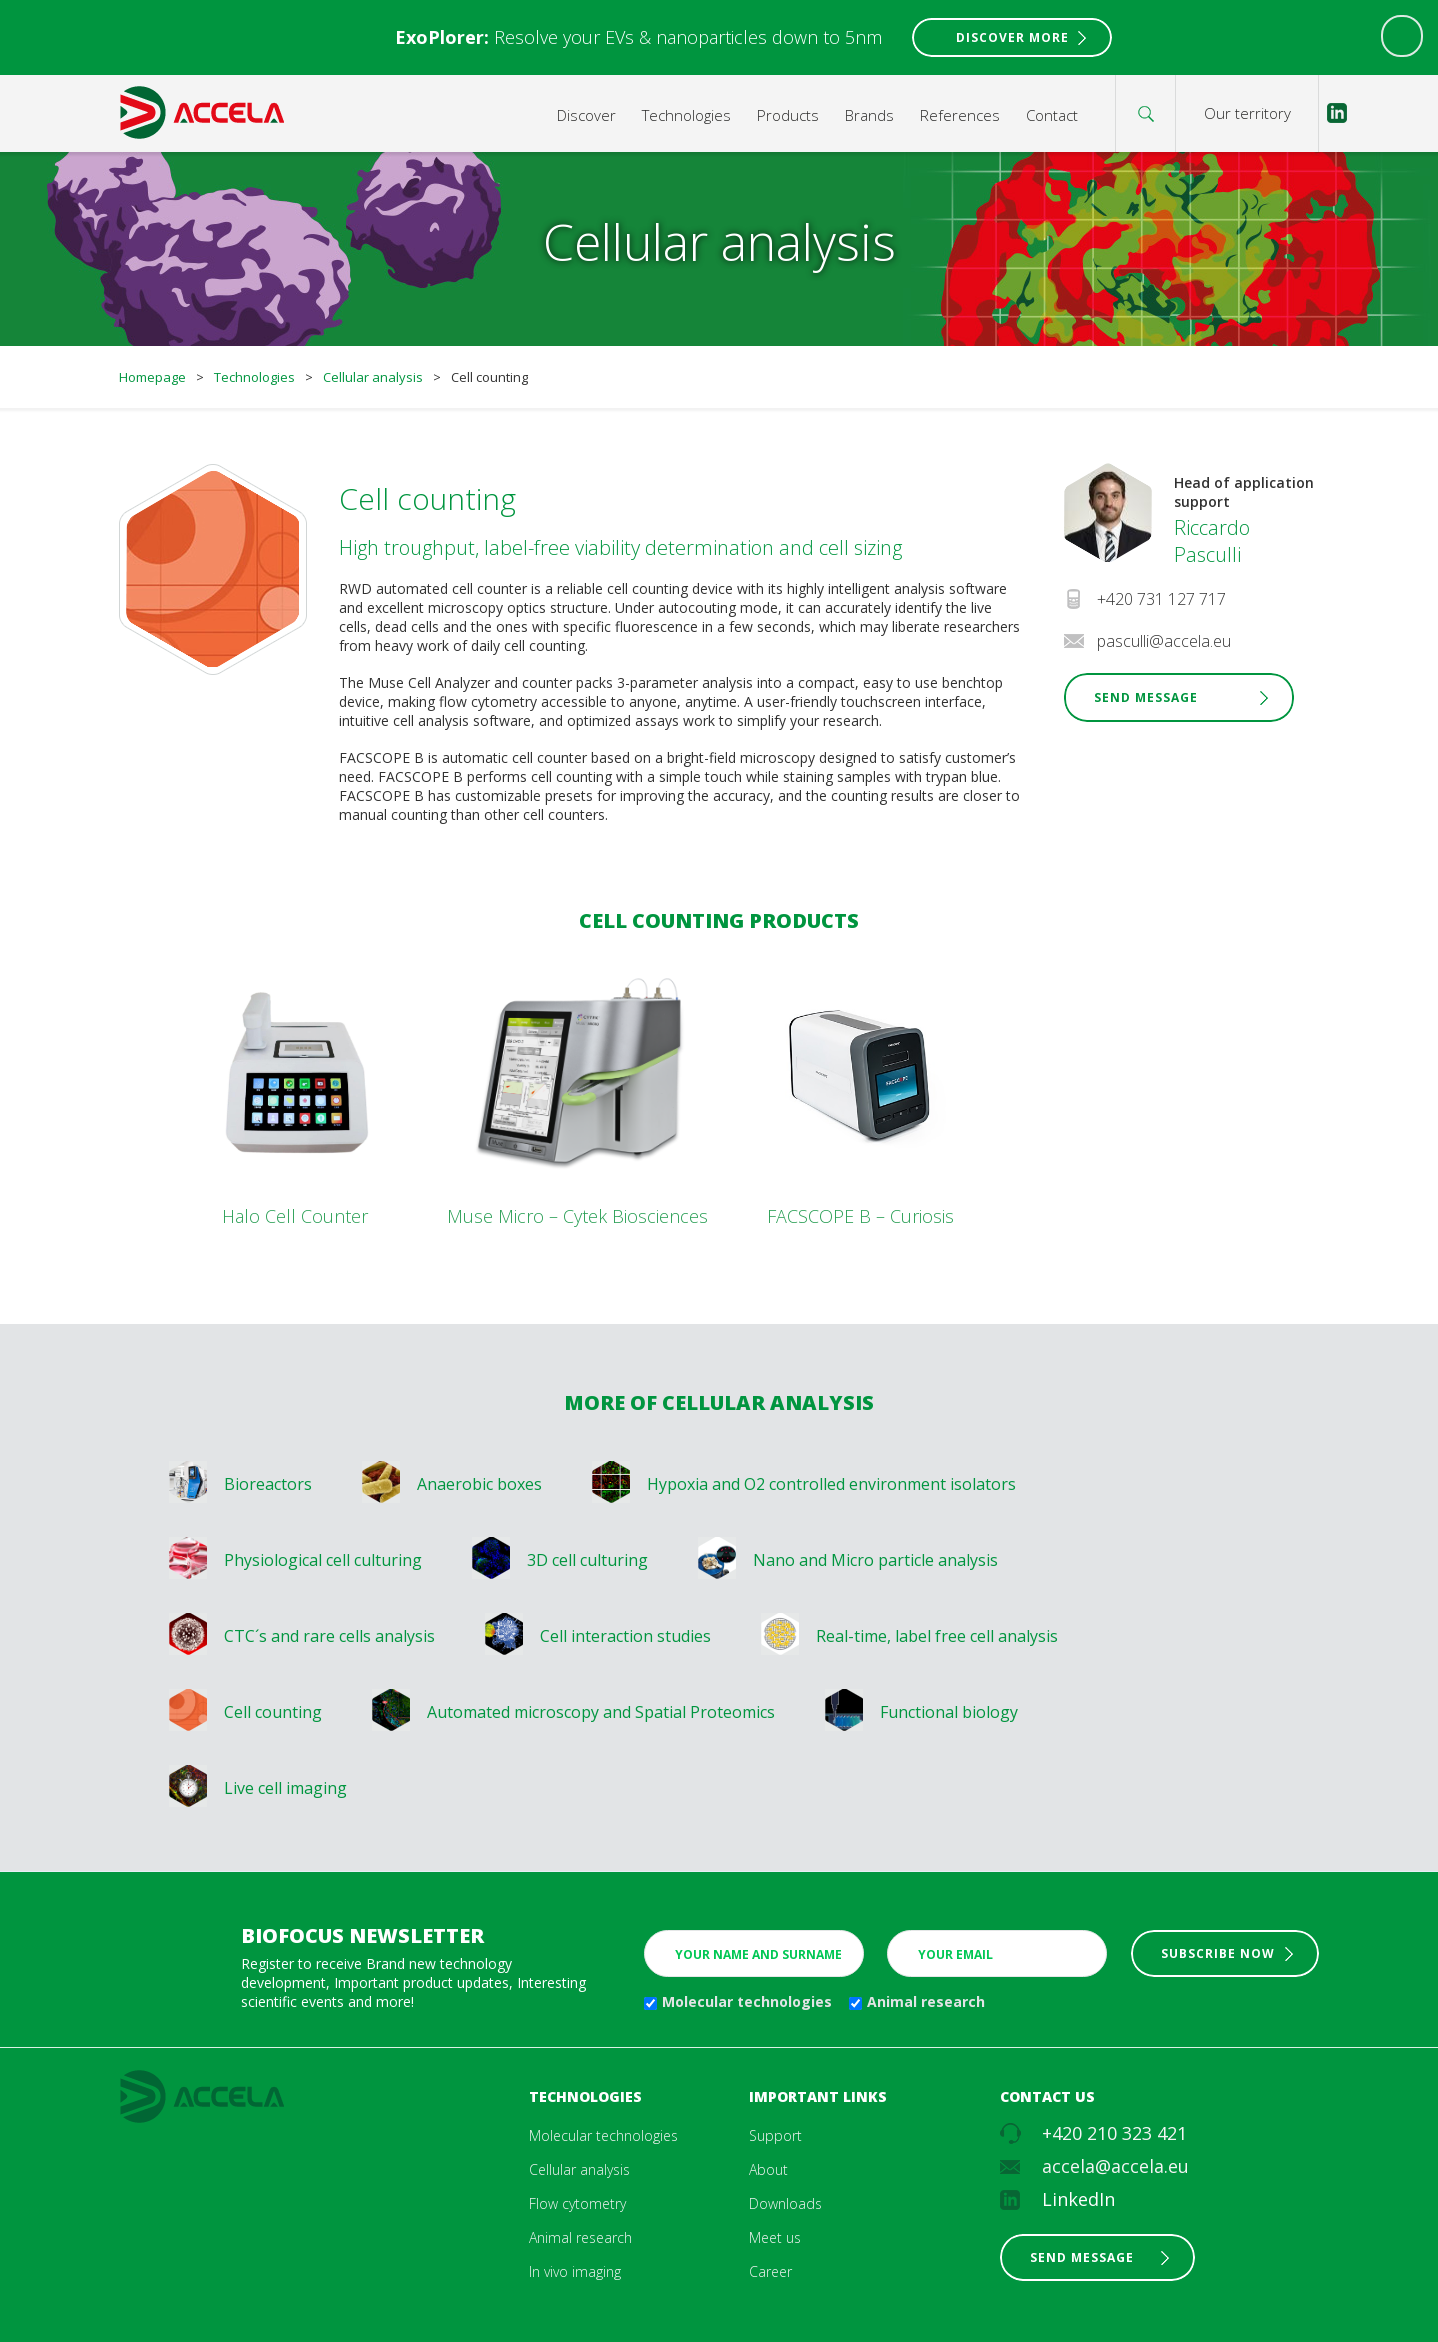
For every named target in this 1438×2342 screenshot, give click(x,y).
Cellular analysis (373, 377)
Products (788, 115)
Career (770, 2271)
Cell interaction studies (625, 1636)
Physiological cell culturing (323, 1560)
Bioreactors (268, 1484)
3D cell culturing (587, 1560)
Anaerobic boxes (479, 1484)
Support (775, 2135)
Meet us (775, 2237)
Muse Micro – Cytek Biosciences (577, 1216)
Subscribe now (1218, 1953)
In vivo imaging (575, 2271)
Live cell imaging (285, 1788)
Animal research (926, 2001)
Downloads (785, 2203)
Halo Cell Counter (295, 1216)
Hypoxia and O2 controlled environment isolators (831, 1484)
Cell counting (273, 1712)
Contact (1052, 115)
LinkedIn (1078, 2199)
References (960, 115)
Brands (869, 115)
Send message (1082, 2257)
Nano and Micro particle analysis (875, 1560)
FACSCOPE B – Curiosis (860, 1216)
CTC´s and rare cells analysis (329, 1636)
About (768, 2169)
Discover (586, 115)
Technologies (686, 115)
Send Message (1146, 697)
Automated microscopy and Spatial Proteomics (601, 1712)
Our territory (1247, 113)
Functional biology (949, 1712)
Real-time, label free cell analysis (937, 1636)
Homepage (152, 377)
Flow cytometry (577, 2203)
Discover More (1012, 37)
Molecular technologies (747, 2001)
